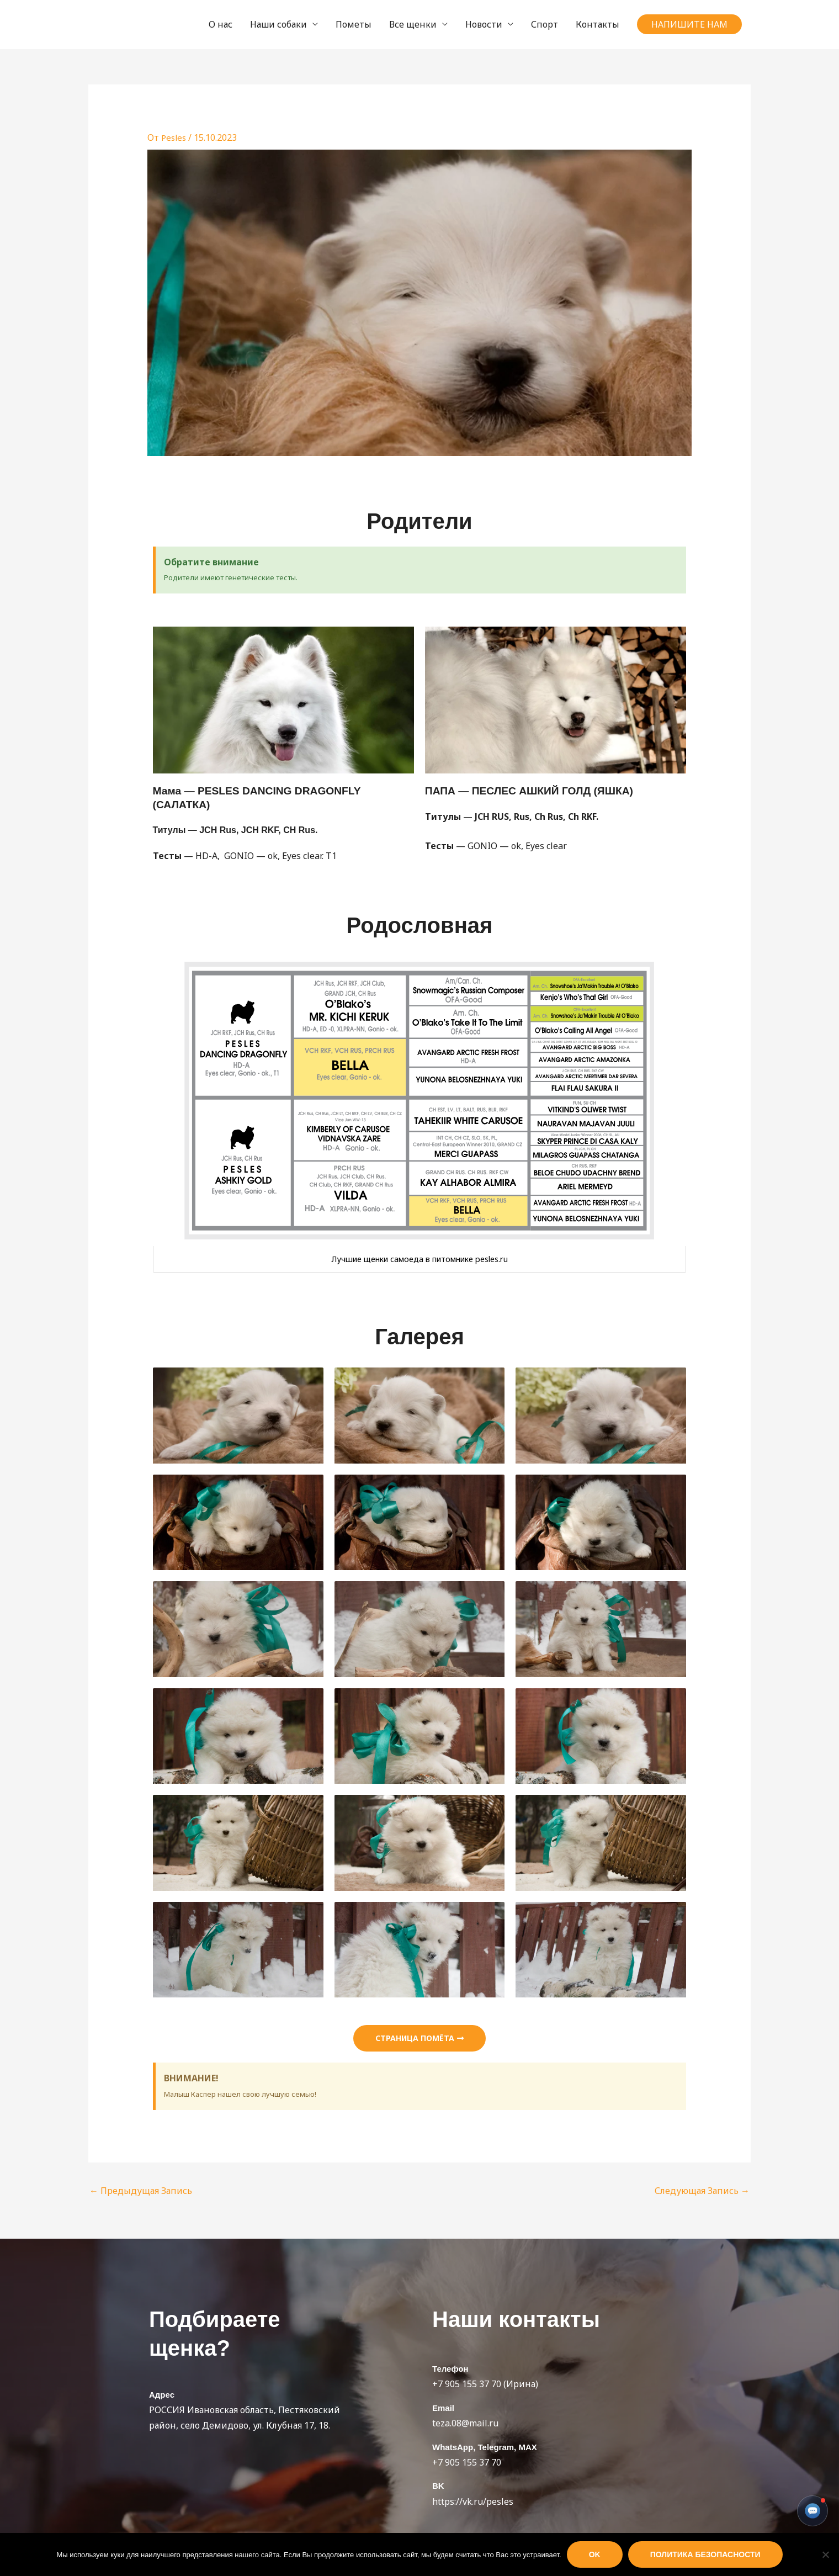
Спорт (544, 24)
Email (443, 2408)
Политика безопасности (705, 2554)
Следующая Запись (702, 2191)
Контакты (597, 24)
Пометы (353, 24)
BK (438, 2485)
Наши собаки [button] (278, 24)
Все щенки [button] (413, 24)
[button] (689, 24)
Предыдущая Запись (140, 2191)
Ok (595, 2554)
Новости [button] (483, 24)
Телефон (450, 2368)
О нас (220, 24)
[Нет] (825, 2554)
